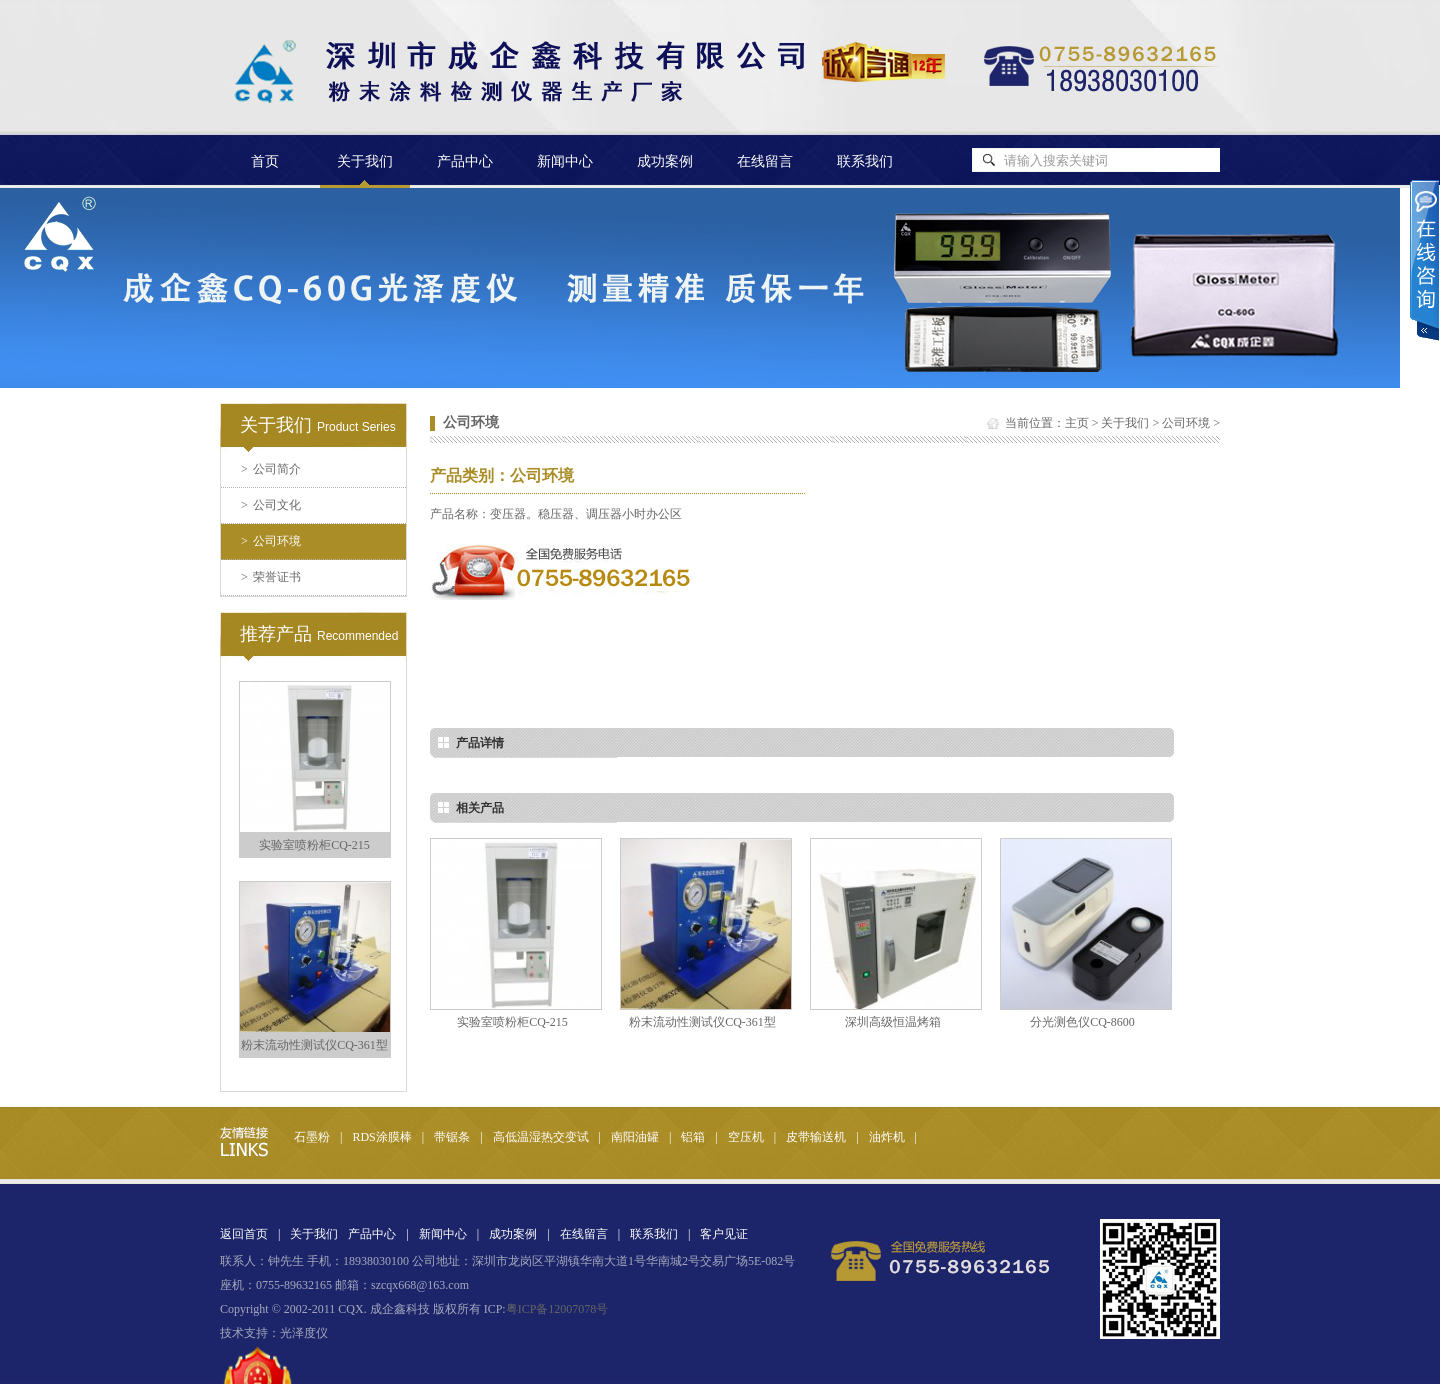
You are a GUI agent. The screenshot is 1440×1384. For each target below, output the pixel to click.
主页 (1077, 423)
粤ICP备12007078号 (557, 1309)
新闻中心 (565, 161)
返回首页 (244, 1234)
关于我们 (1125, 423)
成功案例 (665, 161)
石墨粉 (312, 1137)
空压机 (746, 1137)
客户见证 (724, 1234)
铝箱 (693, 1137)
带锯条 (452, 1137)
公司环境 (271, 541)
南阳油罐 (635, 1137)
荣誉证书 (271, 577)
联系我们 (865, 161)
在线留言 (765, 161)
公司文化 (271, 505)
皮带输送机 (816, 1137)
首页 (265, 161)
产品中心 (465, 161)
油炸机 (887, 1137)
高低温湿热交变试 (541, 1137)
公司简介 (271, 469)
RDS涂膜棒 (381, 1137)
